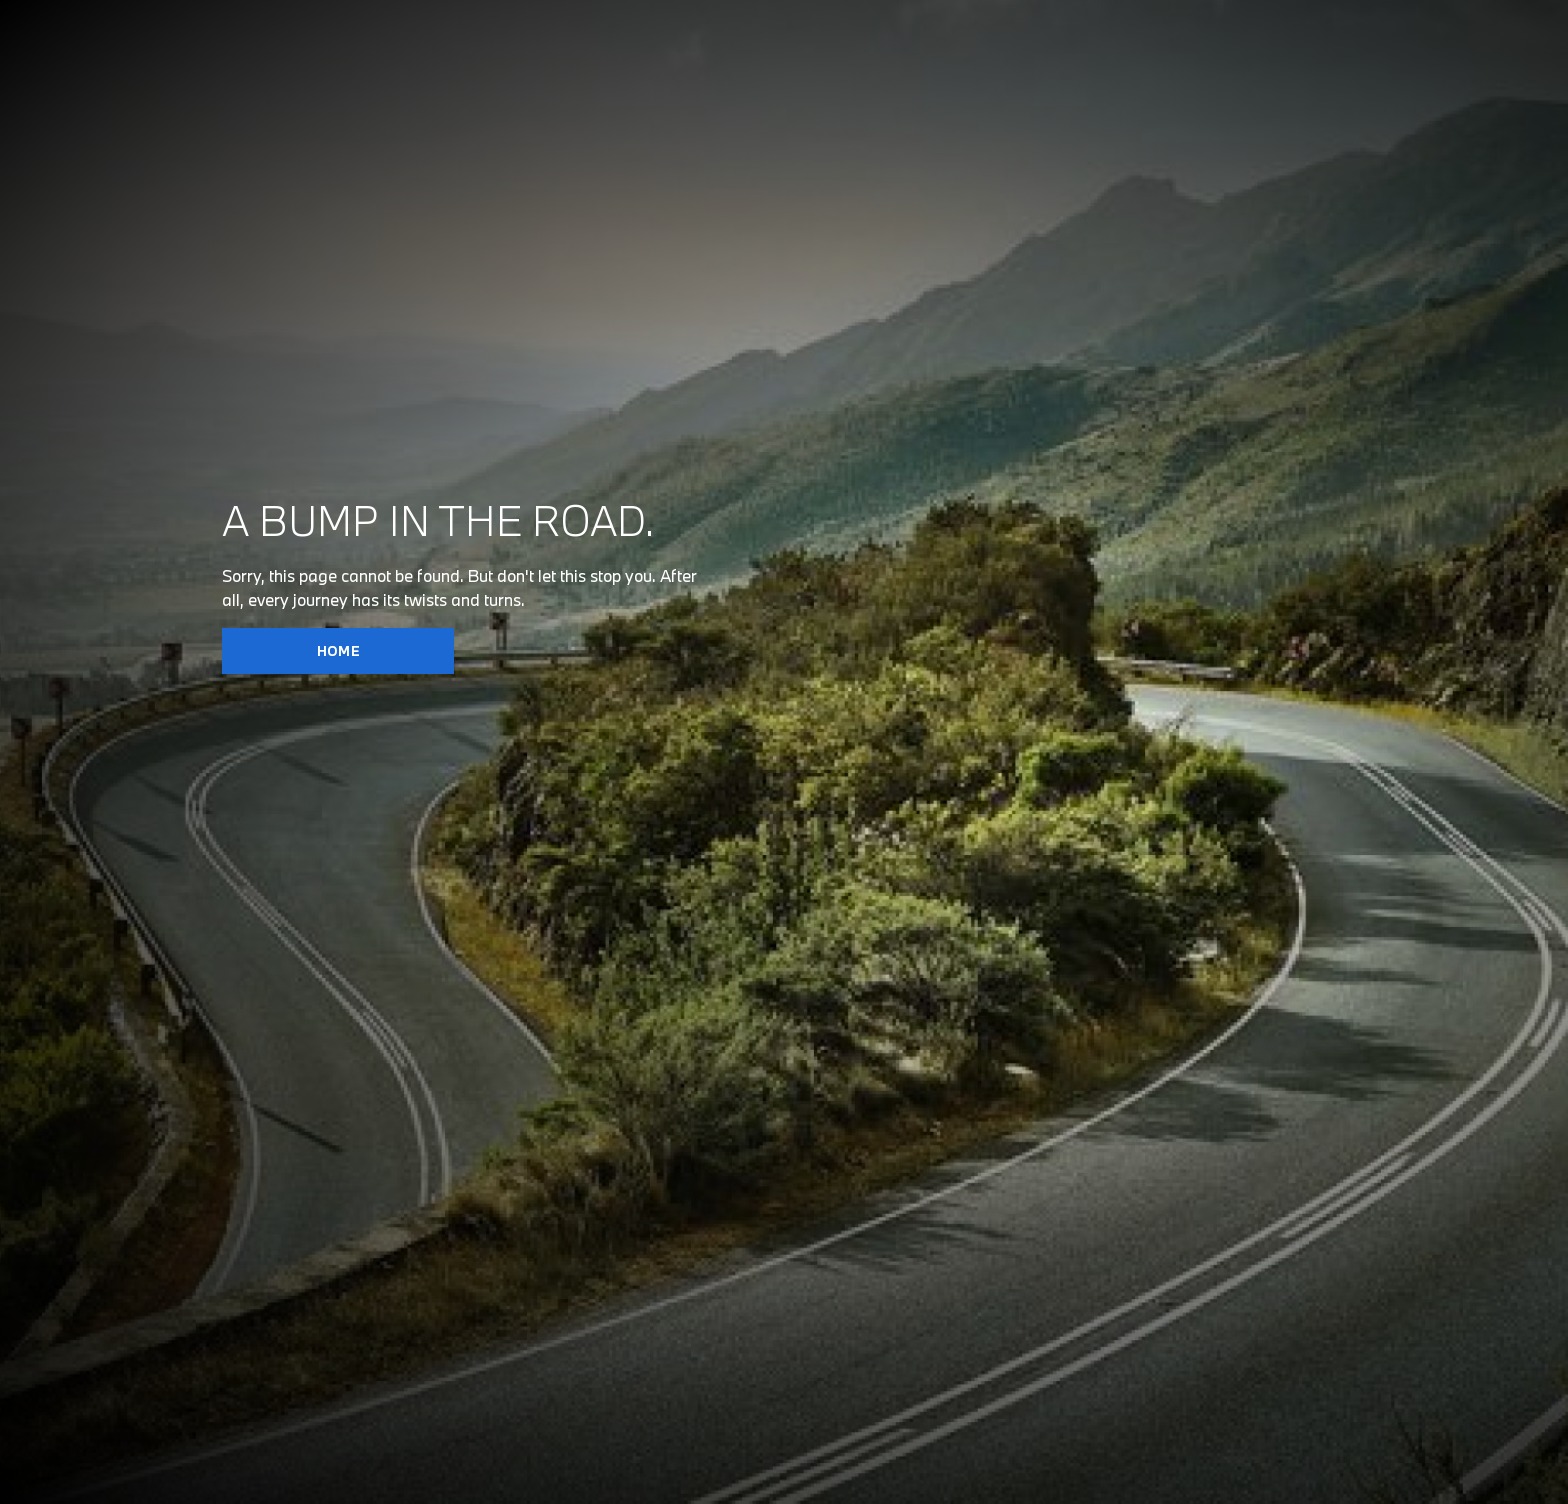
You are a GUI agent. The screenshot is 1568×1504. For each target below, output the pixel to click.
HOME (339, 651)
